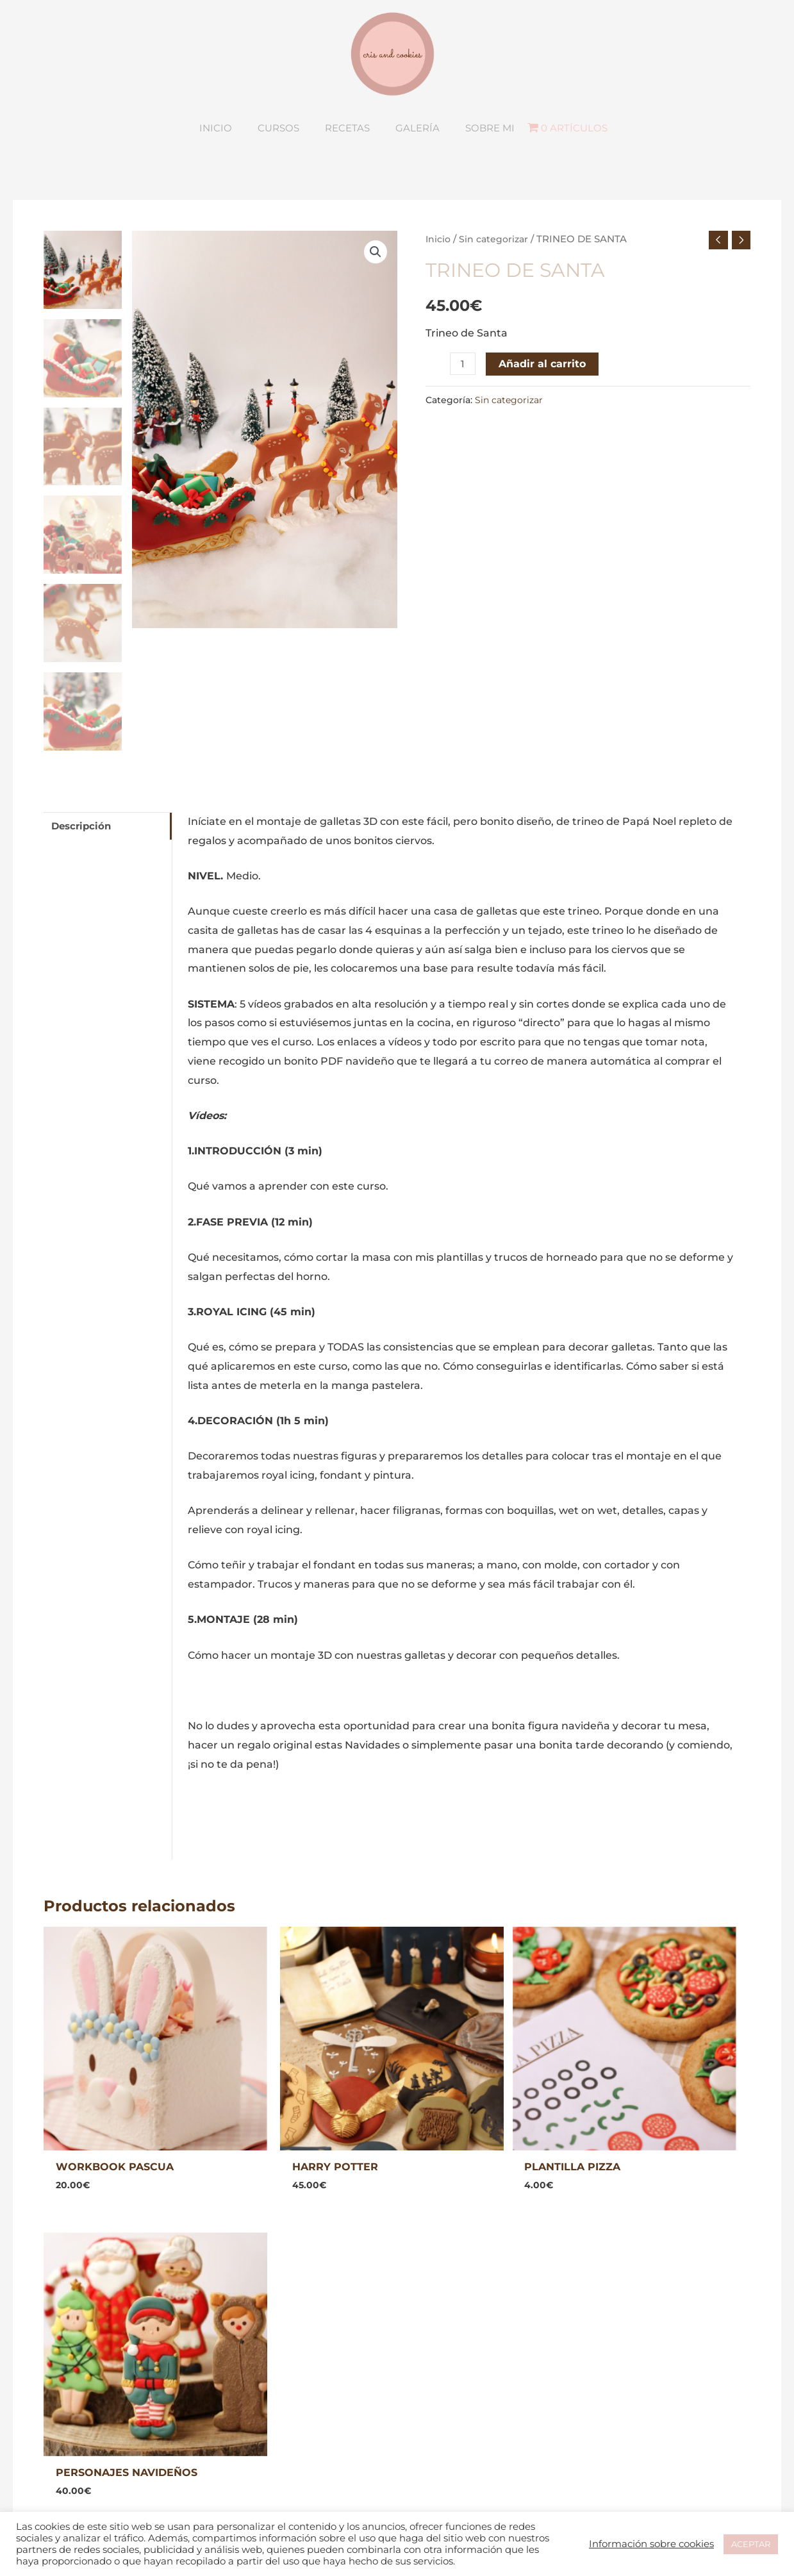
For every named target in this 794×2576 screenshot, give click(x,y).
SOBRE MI (237, 2428)
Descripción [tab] (83, 867)
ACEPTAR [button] (750, 2544)
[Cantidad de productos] (463, 406)
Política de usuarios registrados (491, 2409)
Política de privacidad (466, 2370)
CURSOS (233, 2370)
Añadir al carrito (543, 406)
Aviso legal (437, 2352)
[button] (375, 293)
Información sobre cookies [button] (651, 2544)
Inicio (439, 280)
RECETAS (235, 2409)
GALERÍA (235, 2390)
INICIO (228, 2352)
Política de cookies (458, 2390)
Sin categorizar (497, 280)
